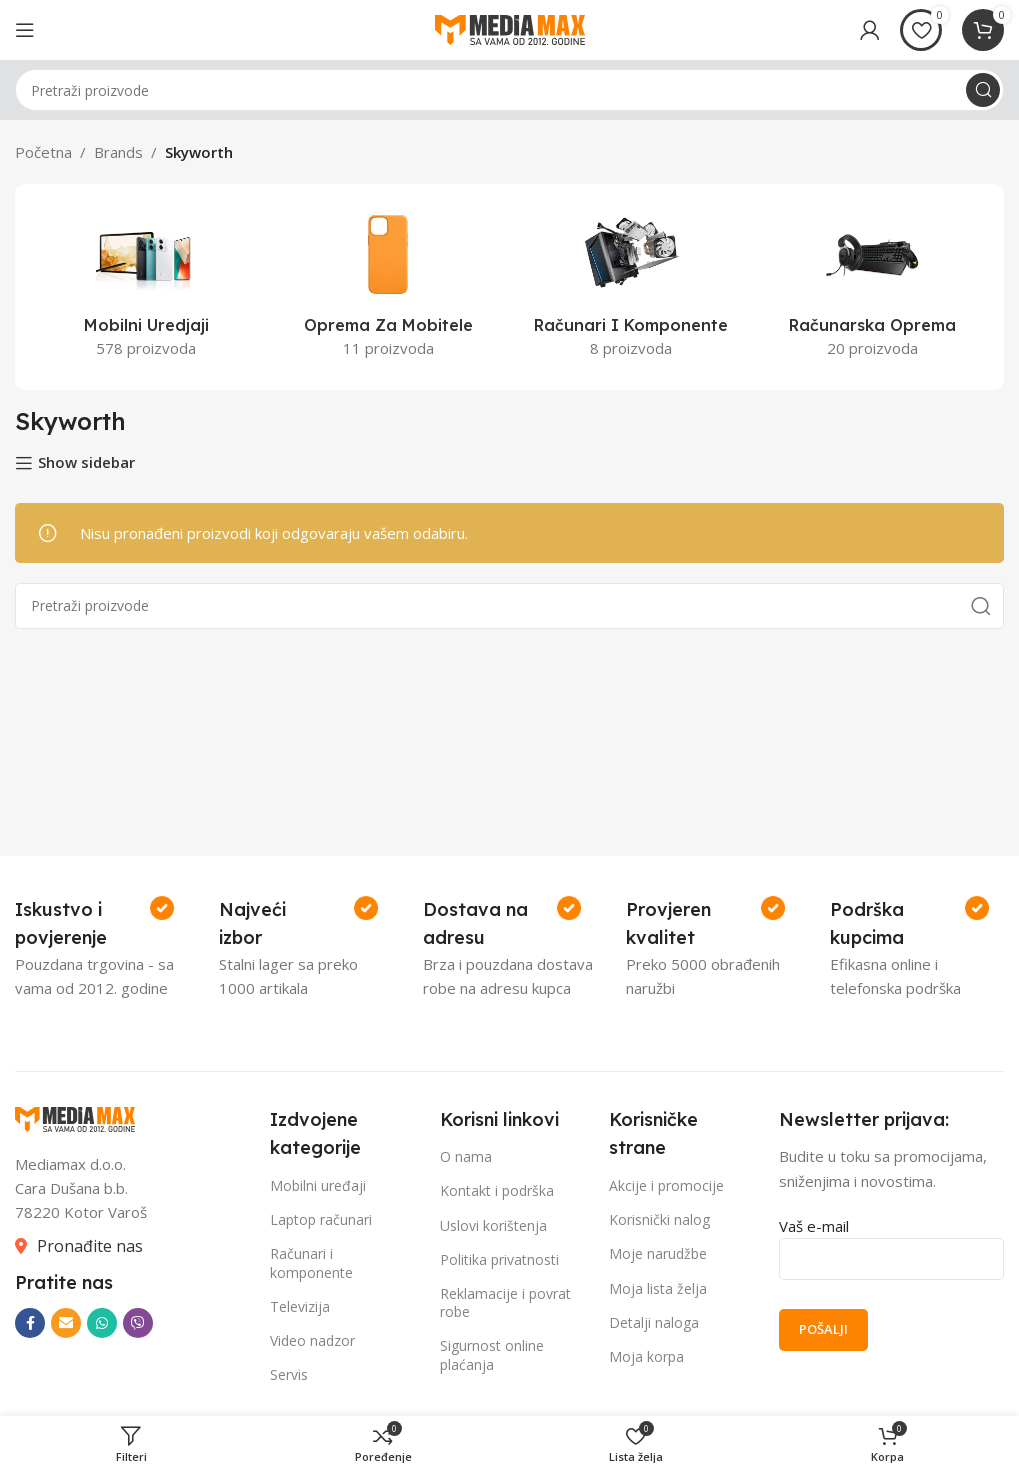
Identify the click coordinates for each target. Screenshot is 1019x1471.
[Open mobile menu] (25, 30)
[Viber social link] (138, 1323)
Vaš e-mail (891, 1241)
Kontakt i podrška (497, 1190)
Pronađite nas (90, 1246)
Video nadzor (312, 1340)
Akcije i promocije (666, 1185)
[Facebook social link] (30, 1323)
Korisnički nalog (659, 1219)
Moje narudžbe (658, 1253)
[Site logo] (510, 28)
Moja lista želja (658, 1288)
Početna (43, 152)
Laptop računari (321, 1219)
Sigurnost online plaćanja (492, 1354)
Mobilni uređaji (318, 1185)
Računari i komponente (311, 1262)
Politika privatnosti (499, 1259)
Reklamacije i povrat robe (505, 1302)
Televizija (300, 1306)
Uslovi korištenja (493, 1225)
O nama (466, 1156)
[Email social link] (66, 1323)
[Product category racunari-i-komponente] (631, 287)
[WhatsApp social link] (102, 1323)
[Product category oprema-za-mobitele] (388, 287)
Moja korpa (646, 1356)
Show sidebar (86, 463)
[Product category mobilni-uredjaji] (146, 287)
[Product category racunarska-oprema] (873, 287)
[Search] (509, 90)
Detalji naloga (654, 1322)
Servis (289, 1374)
